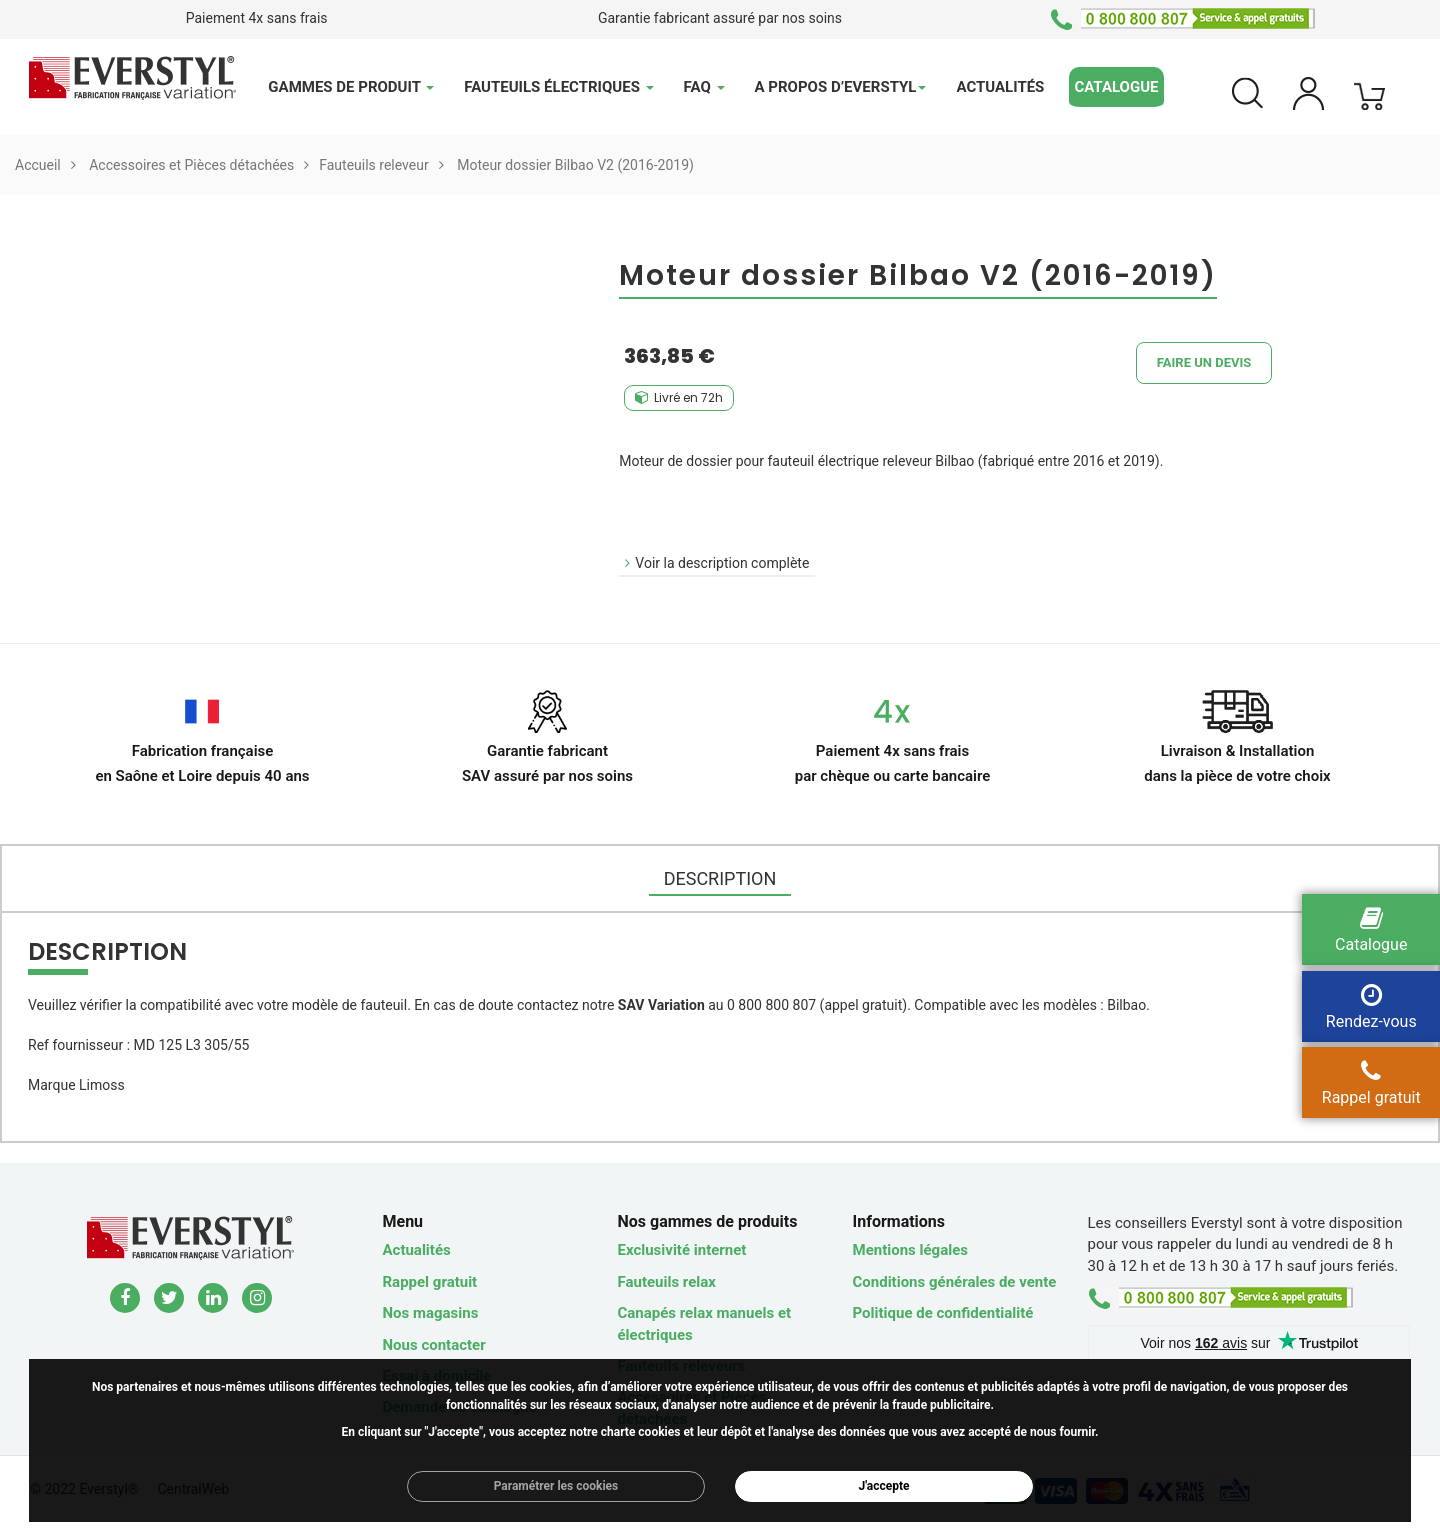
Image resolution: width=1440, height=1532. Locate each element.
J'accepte (884, 1486)
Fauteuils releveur (373, 165)
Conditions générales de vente (955, 1282)
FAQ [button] (704, 87)
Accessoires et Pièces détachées (191, 165)
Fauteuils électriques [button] (558, 87)
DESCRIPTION (720, 878)
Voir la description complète (722, 563)
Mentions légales (910, 1250)
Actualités (1000, 87)
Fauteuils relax (667, 1282)
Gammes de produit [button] (351, 87)
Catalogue (1116, 87)
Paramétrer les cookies (556, 1486)
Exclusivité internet (682, 1250)
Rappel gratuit (430, 1282)
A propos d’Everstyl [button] (841, 87)
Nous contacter (434, 1345)
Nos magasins (431, 1313)
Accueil (38, 165)
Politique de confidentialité (943, 1313)
